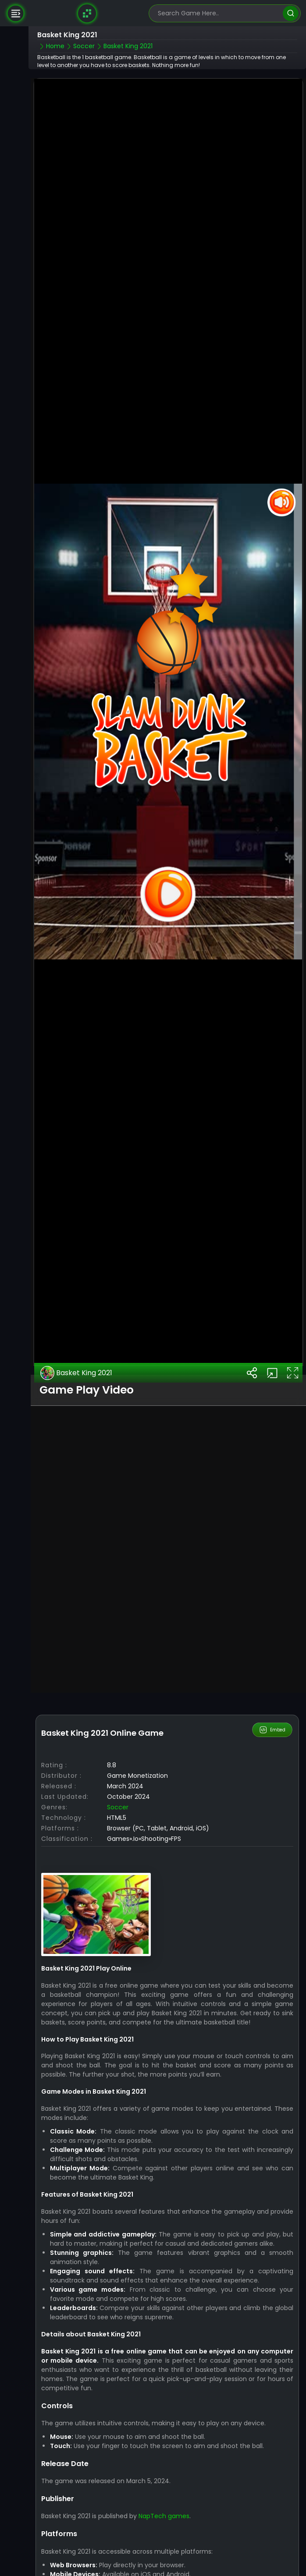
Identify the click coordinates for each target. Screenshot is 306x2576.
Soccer (117, 1807)
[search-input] (218, 13)
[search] (290, 13)
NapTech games (164, 2516)
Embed (272, 1730)
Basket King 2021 (76, 1373)
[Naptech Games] (87, 13)
